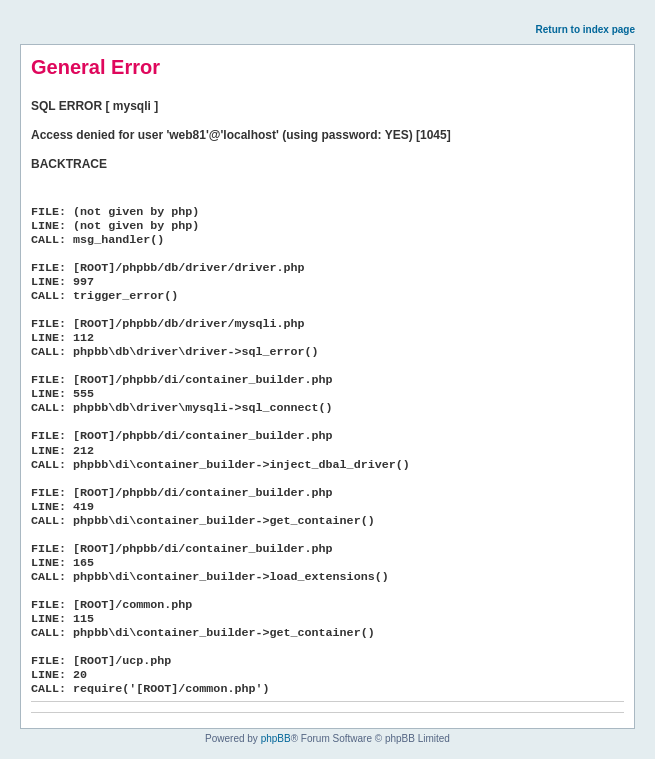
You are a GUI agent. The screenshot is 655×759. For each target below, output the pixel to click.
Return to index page (585, 29)
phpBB (276, 738)
